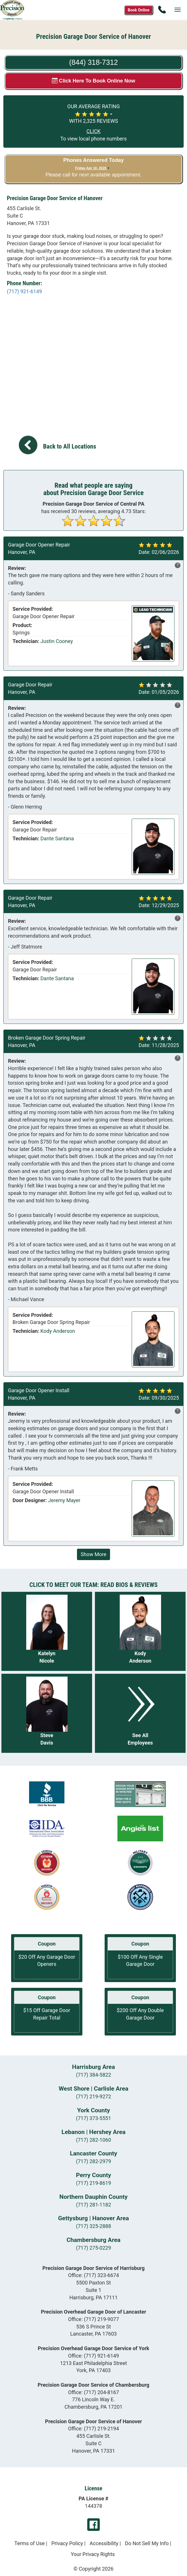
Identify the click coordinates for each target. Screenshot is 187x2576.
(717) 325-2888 (93, 2226)
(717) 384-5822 (93, 2075)
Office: (93, 2275)
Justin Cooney (56, 641)
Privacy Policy (67, 2543)
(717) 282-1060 (93, 2140)
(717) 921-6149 (24, 291)
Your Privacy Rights (93, 2554)
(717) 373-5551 (93, 2118)
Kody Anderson (57, 1331)
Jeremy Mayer (64, 1500)
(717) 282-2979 (93, 2161)
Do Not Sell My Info (147, 2543)
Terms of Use (29, 2543)
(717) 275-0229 (93, 2248)
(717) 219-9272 (93, 2096)
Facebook (93, 2524)
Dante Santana (57, 838)
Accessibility (104, 2543)
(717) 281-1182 (93, 2205)
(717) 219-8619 (93, 2183)
